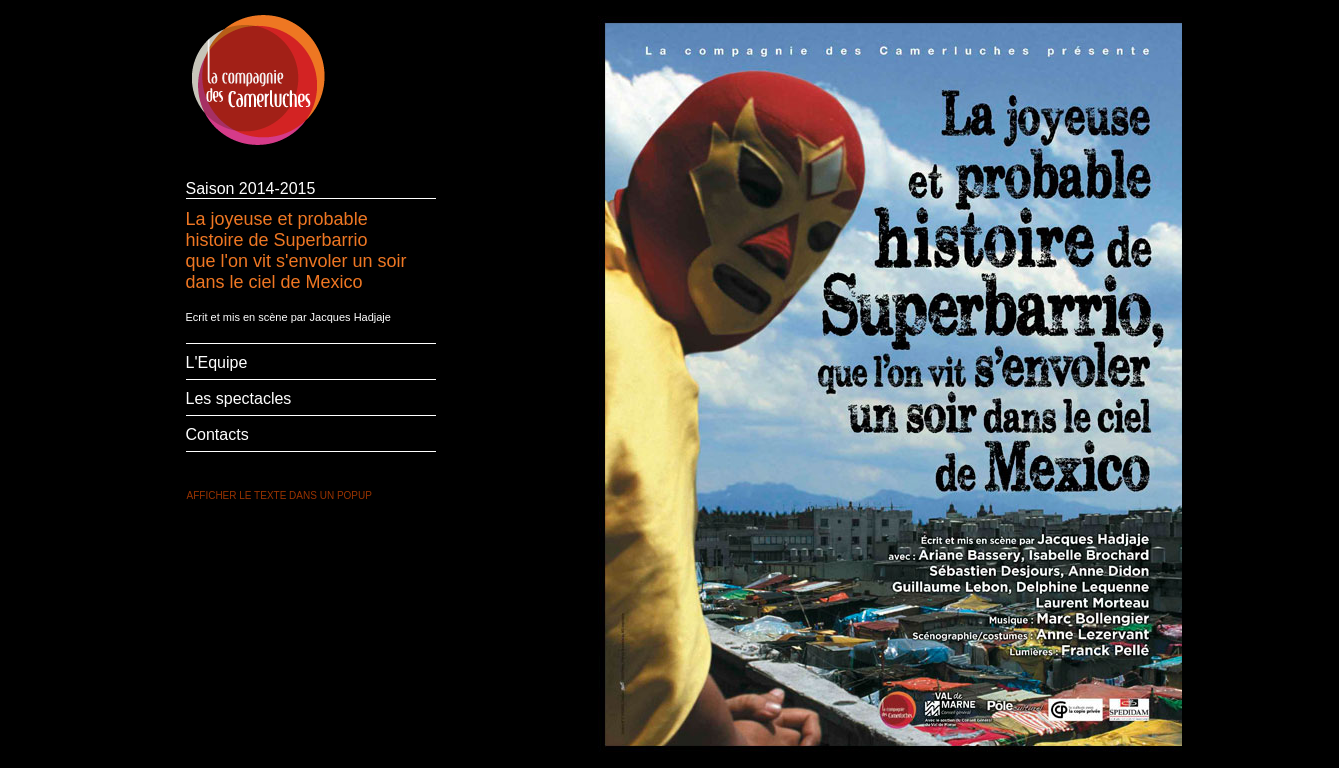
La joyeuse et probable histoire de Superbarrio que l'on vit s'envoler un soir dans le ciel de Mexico (296, 249)
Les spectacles (239, 398)
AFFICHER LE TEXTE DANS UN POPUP (279, 495)
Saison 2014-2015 (251, 188)
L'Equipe (217, 362)
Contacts (217, 434)
